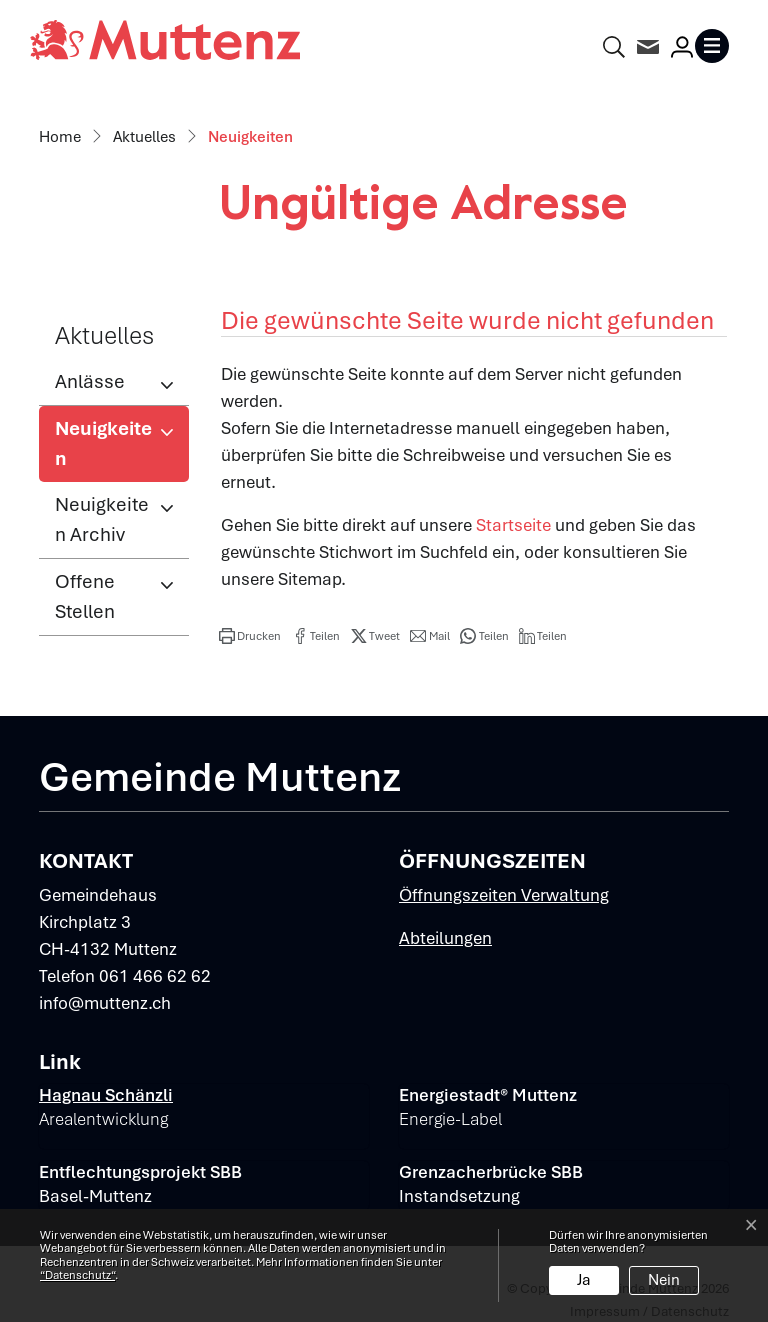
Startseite (513, 525)
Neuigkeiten (120, 449)
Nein (664, 1280)
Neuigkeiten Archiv (102, 519)
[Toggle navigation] (716, 46)
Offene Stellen (85, 596)
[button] (250, 636)
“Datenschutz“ (77, 1275)
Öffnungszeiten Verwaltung (504, 895)
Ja (584, 1280)
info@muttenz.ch (105, 1003)
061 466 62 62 (155, 976)
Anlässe (90, 381)
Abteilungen (445, 938)
